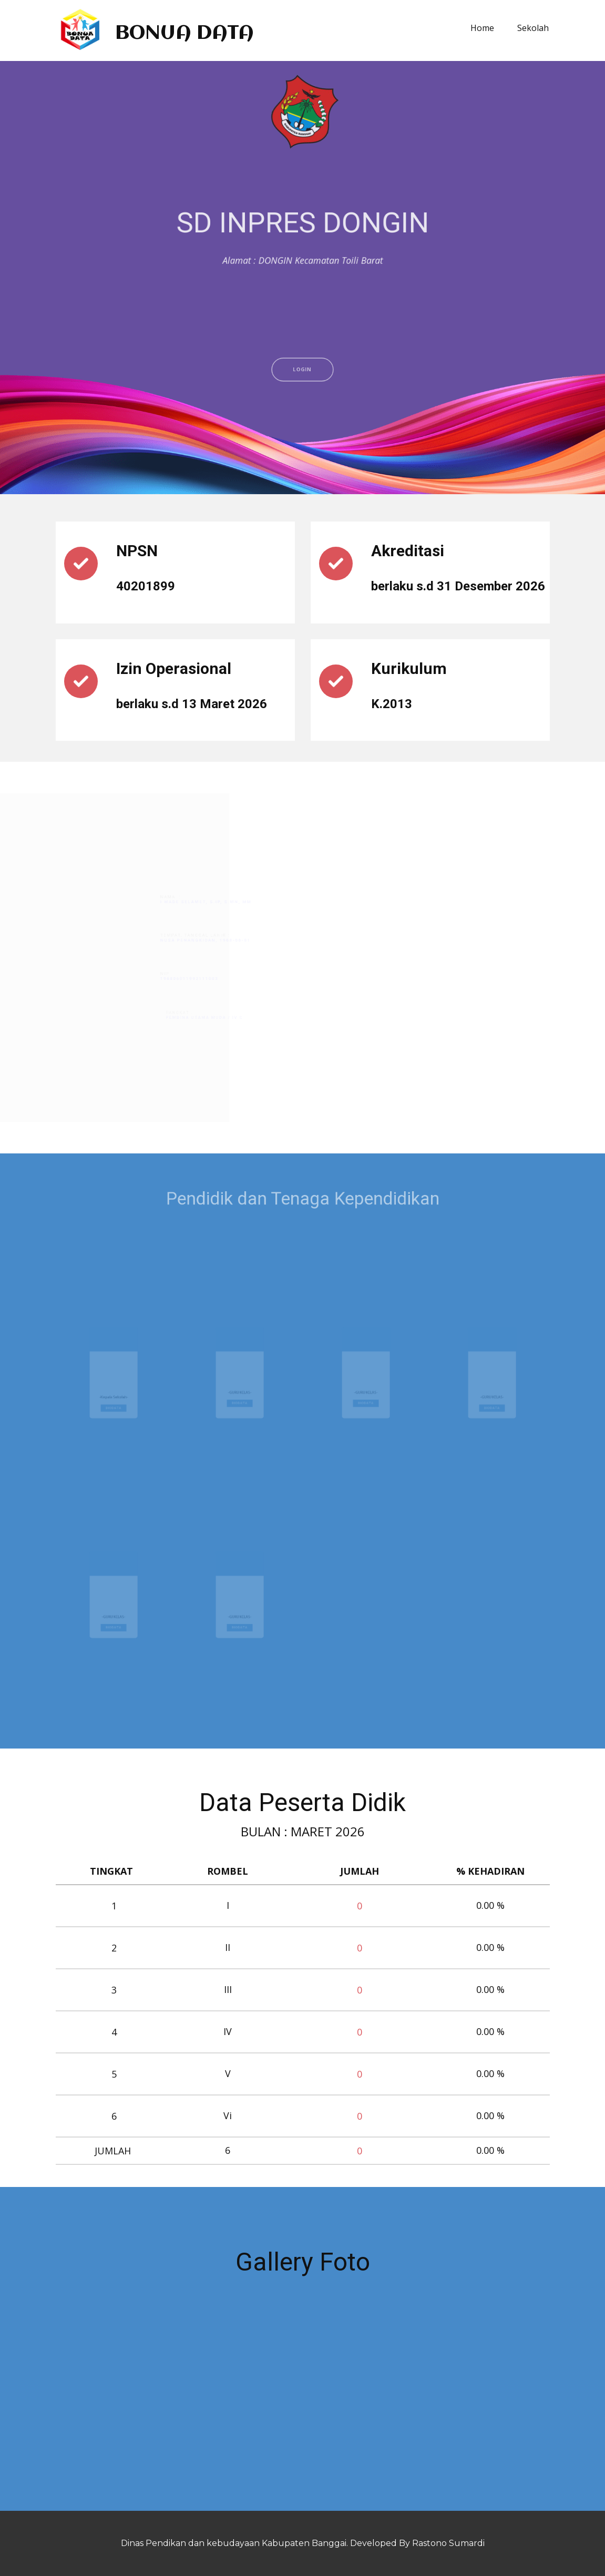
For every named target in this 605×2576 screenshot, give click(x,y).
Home (482, 28)
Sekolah (533, 28)
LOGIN (302, 428)
